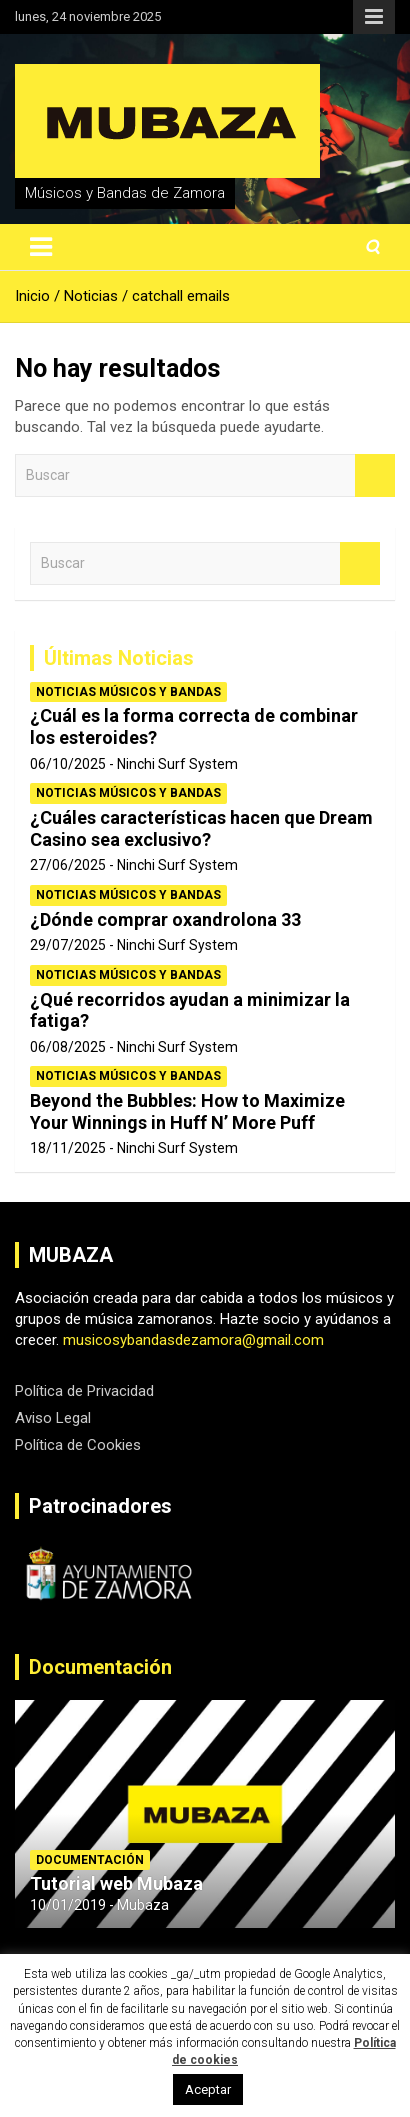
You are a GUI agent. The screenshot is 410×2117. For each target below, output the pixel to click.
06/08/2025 (68, 1047)
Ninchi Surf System (177, 764)
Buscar (375, 475)
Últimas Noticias (119, 658)
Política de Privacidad (84, 1391)
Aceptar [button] (208, 2089)
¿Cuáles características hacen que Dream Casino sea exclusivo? (201, 828)
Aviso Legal (53, 1418)
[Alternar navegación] (41, 247)
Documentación (100, 1667)
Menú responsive (374, 17)
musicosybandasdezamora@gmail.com (193, 1340)
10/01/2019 (68, 1905)
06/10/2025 (68, 764)
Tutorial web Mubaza (116, 1883)
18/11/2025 (68, 1148)
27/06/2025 (68, 865)
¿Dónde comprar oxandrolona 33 (165, 919)
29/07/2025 (68, 945)
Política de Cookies (78, 1445)
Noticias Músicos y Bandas (128, 692)
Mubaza (143, 1905)
